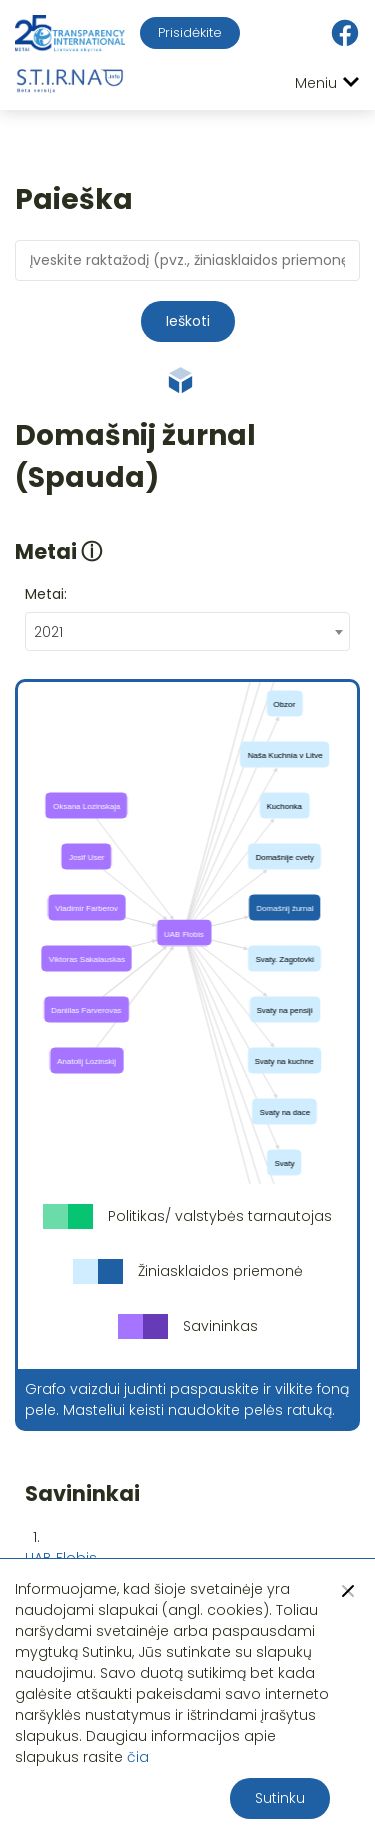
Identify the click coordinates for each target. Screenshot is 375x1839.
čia (138, 1757)
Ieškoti (188, 321)
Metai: (46, 594)
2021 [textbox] (48, 632)
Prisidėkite (190, 32)
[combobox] (187, 631)
